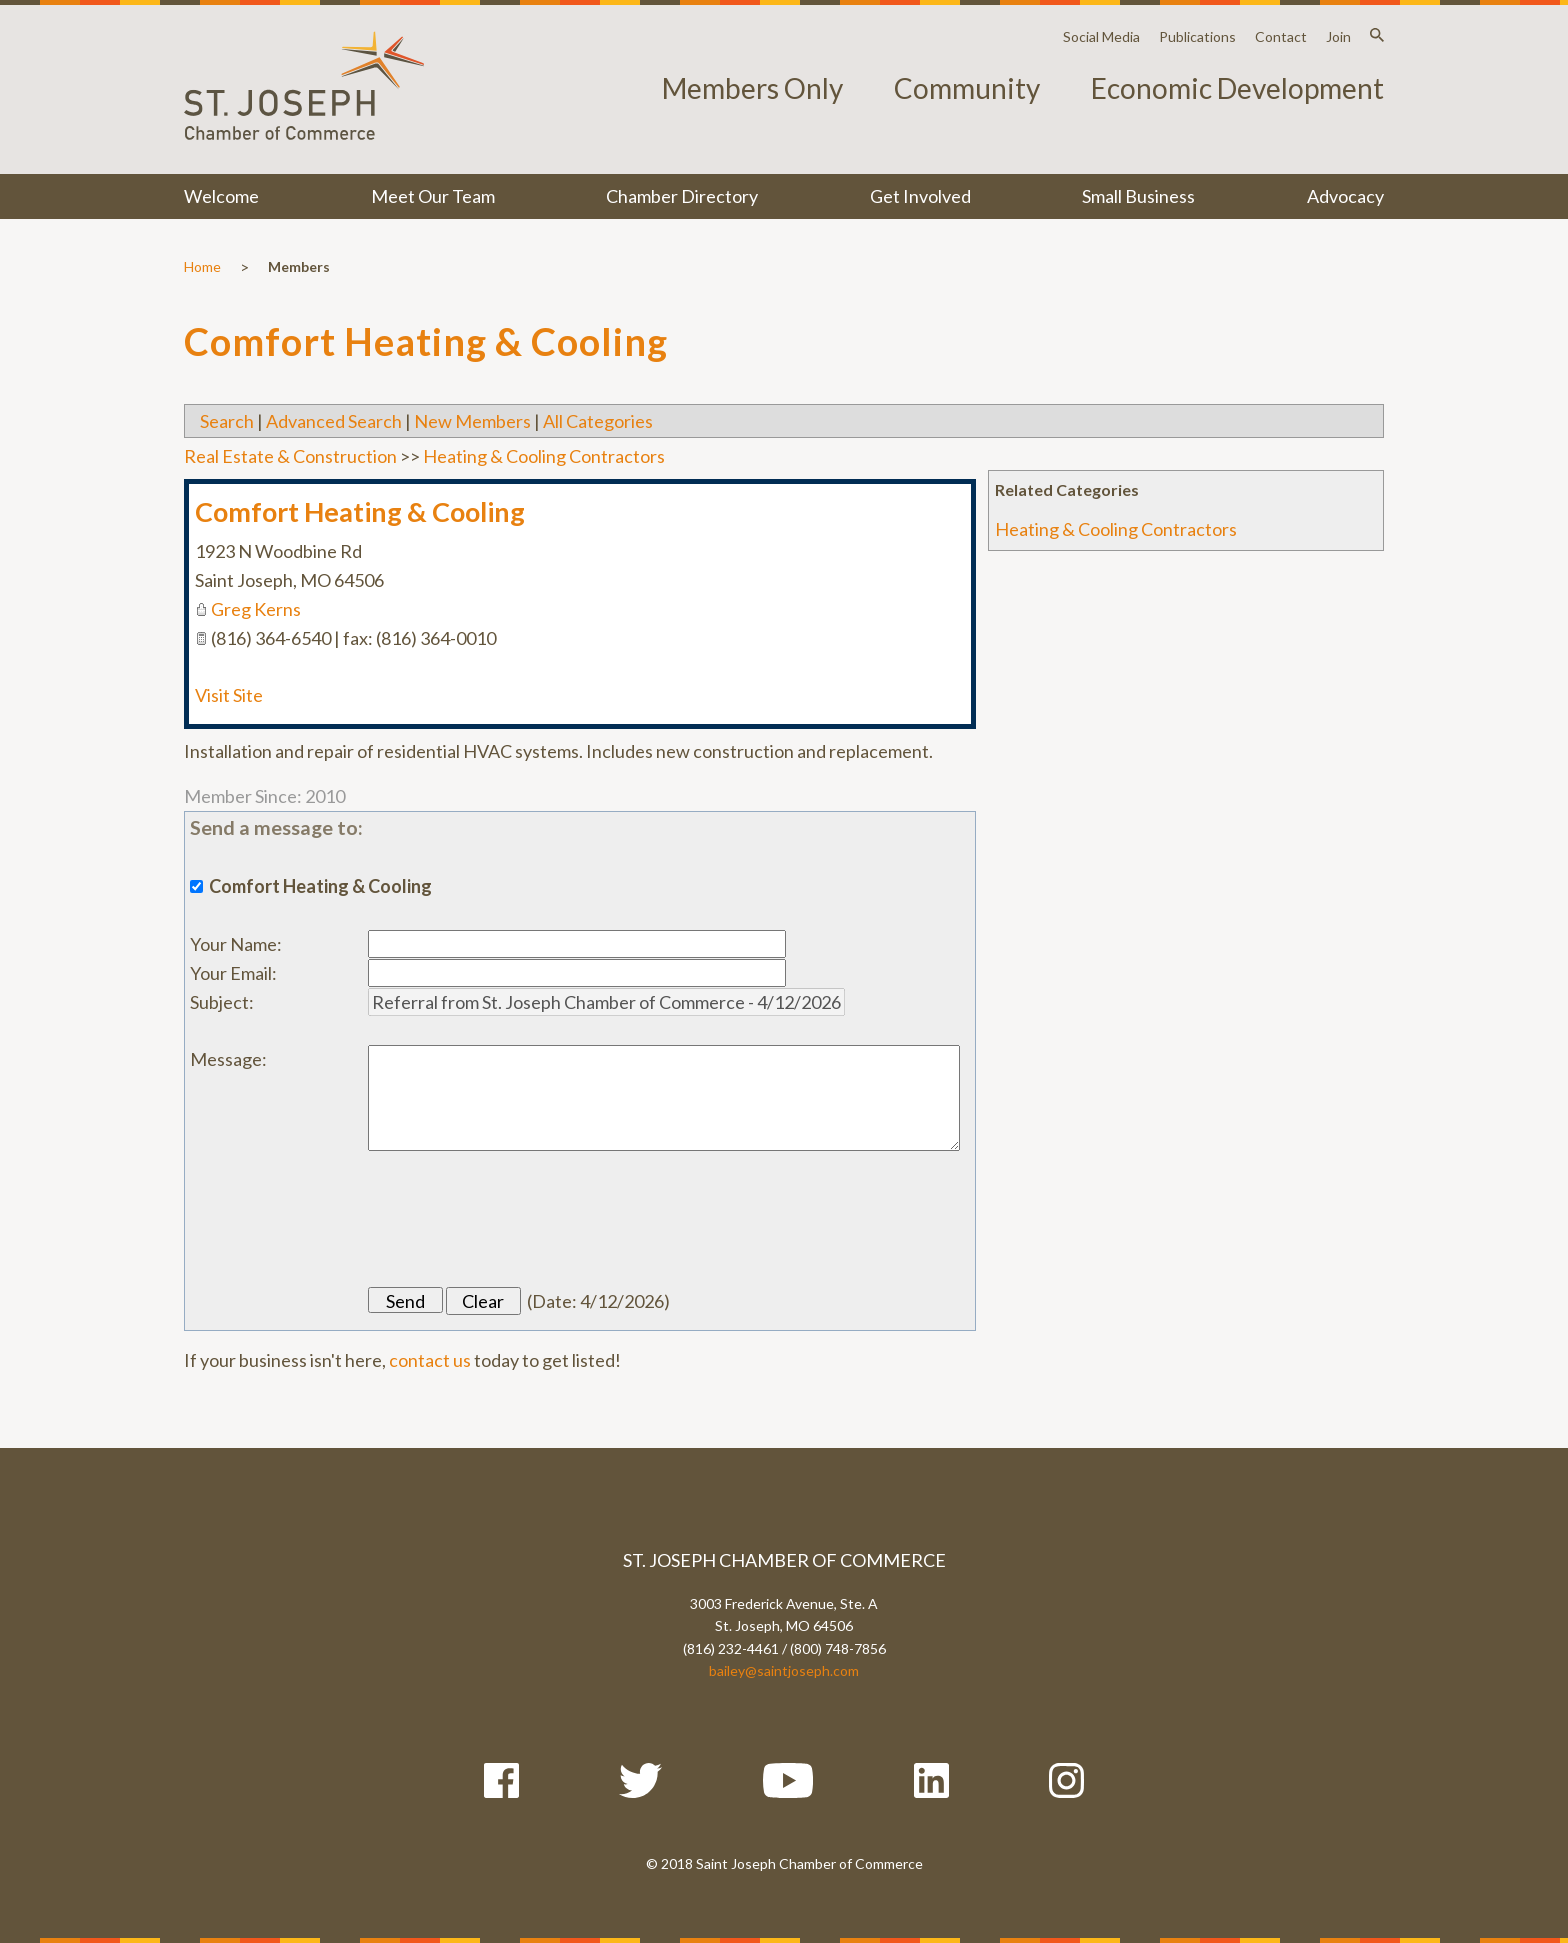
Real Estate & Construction (290, 456)
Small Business (1138, 196)
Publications (1197, 36)
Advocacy (1345, 196)
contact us (430, 1360)
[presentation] (520, 1219)
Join (1338, 36)
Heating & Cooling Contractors (1116, 529)
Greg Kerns (256, 609)
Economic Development (1237, 88)
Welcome (221, 196)
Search (227, 421)
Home (202, 266)
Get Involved (920, 196)
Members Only (752, 88)
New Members (472, 421)
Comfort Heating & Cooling (360, 511)
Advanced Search (334, 421)
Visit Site (229, 695)
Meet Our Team (433, 196)
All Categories (598, 421)
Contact (1281, 36)
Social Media (1101, 36)
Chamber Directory (682, 196)
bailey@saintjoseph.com (784, 1670)
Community (967, 88)
